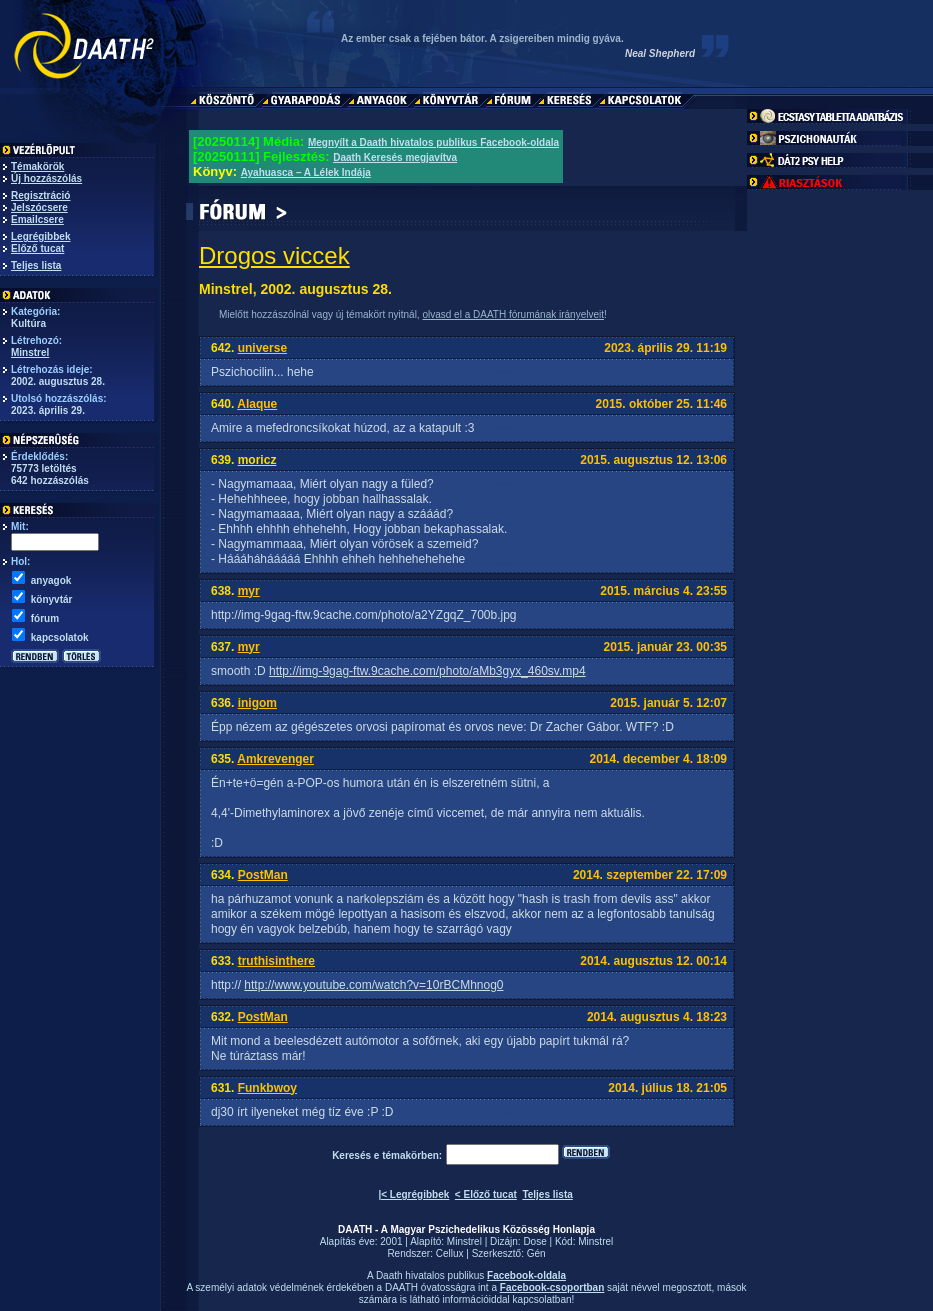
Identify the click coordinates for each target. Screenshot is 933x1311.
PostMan (263, 875)
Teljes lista (36, 265)
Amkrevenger (275, 759)
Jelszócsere (39, 207)
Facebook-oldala (526, 1275)
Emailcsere (37, 219)
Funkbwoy (267, 1088)
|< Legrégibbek (413, 1194)
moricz (257, 460)
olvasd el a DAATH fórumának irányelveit (513, 314)
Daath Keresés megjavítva (395, 157)
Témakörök (37, 166)
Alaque (257, 404)
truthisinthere (276, 961)
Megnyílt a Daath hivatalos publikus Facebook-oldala (433, 142)
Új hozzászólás (46, 178)
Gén (536, 1253)
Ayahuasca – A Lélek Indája (306, 172)
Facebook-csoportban (552, 1287)
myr (249, 591)
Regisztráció (40, 195)
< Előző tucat (486, 1194)
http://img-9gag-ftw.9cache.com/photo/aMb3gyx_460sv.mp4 (427, 671)
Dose (534, 1241)
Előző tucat (37, 248)
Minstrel (30, 352)
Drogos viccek (274, 255)
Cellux (450, 1253)
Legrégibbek (40, 236)
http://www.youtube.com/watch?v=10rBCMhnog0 (373, 985)
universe (262, 348)
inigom (257, 703)
